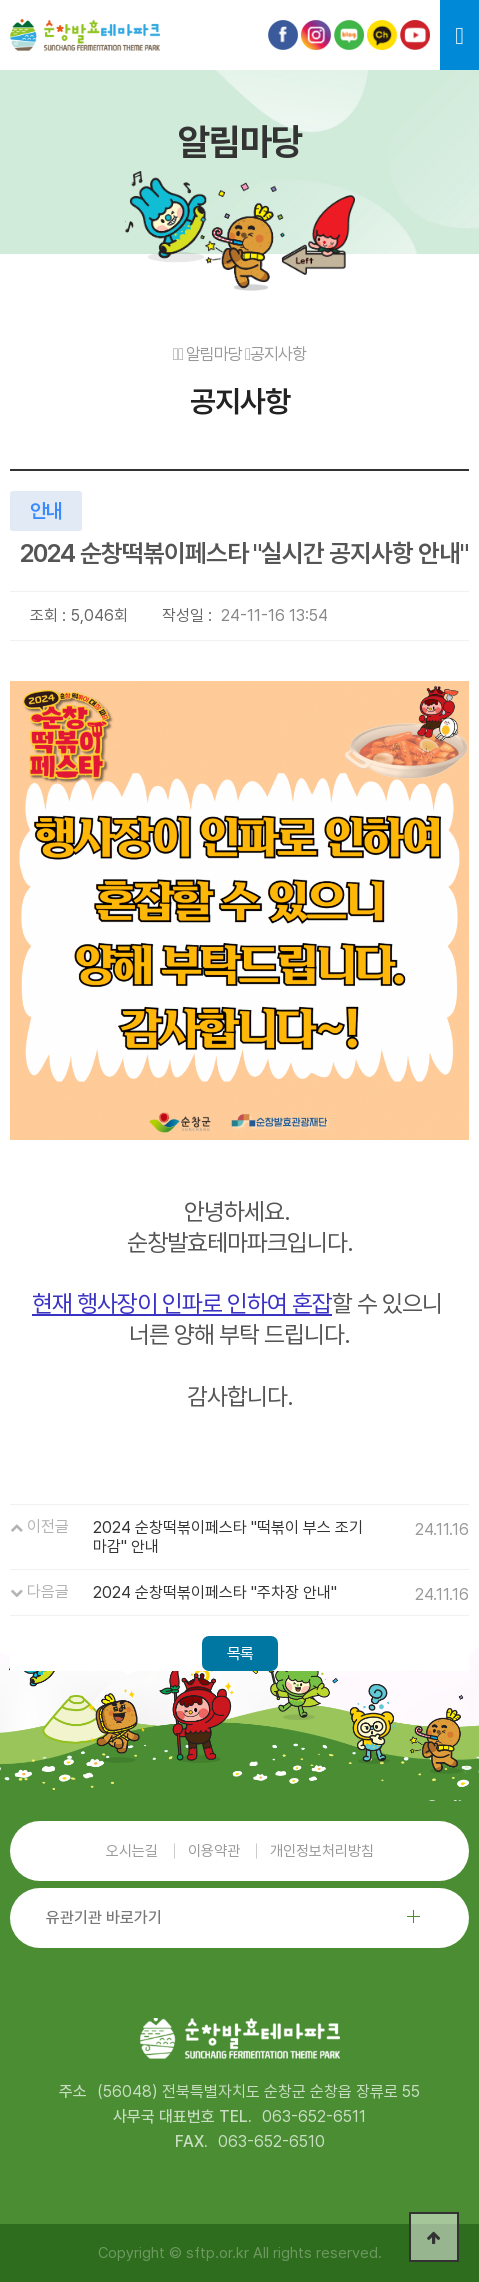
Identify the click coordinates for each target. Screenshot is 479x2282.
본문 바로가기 (48, 70)
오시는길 (132, 1851)
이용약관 (214, 1851)
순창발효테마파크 (85, 35)
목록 (240, 1653)
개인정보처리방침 (322, 1851)
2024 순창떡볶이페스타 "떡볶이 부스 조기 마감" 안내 (228, 1537)
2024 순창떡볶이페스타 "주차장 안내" (215, 1592)
